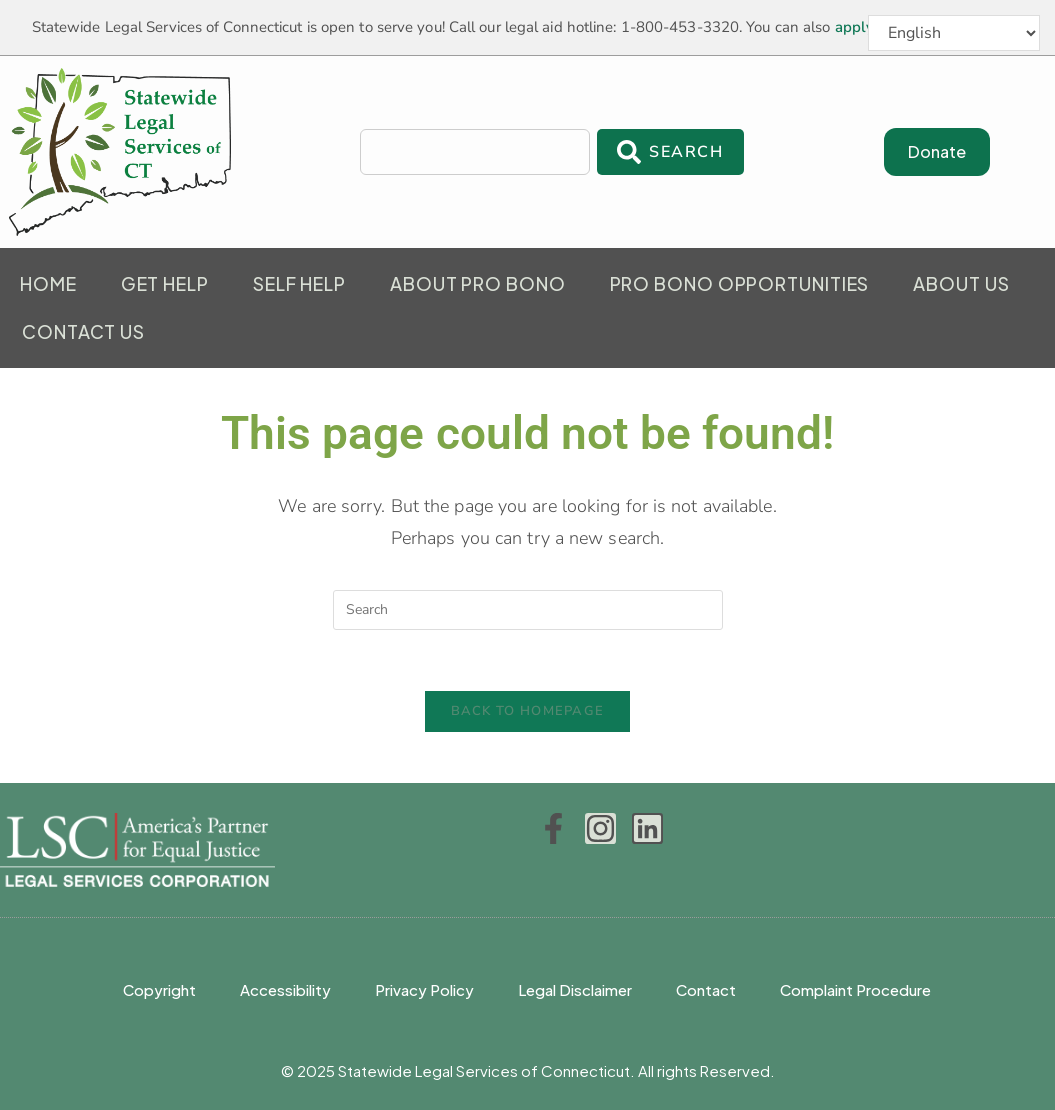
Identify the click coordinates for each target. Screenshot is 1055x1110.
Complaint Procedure (855, 989)
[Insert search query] (528, 610)
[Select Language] (954, 33)
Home (48, 283)
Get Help (165, 283)
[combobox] (475, 152)
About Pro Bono (478, 283)
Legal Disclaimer (575, 989)
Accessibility (285, 989)
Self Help (299, 283)
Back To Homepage (528, 711)
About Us (961, 283)
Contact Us (83, 331)
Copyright (159, 989)
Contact (706, 989)
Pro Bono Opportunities (740, 283)
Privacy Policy (424, 989)
